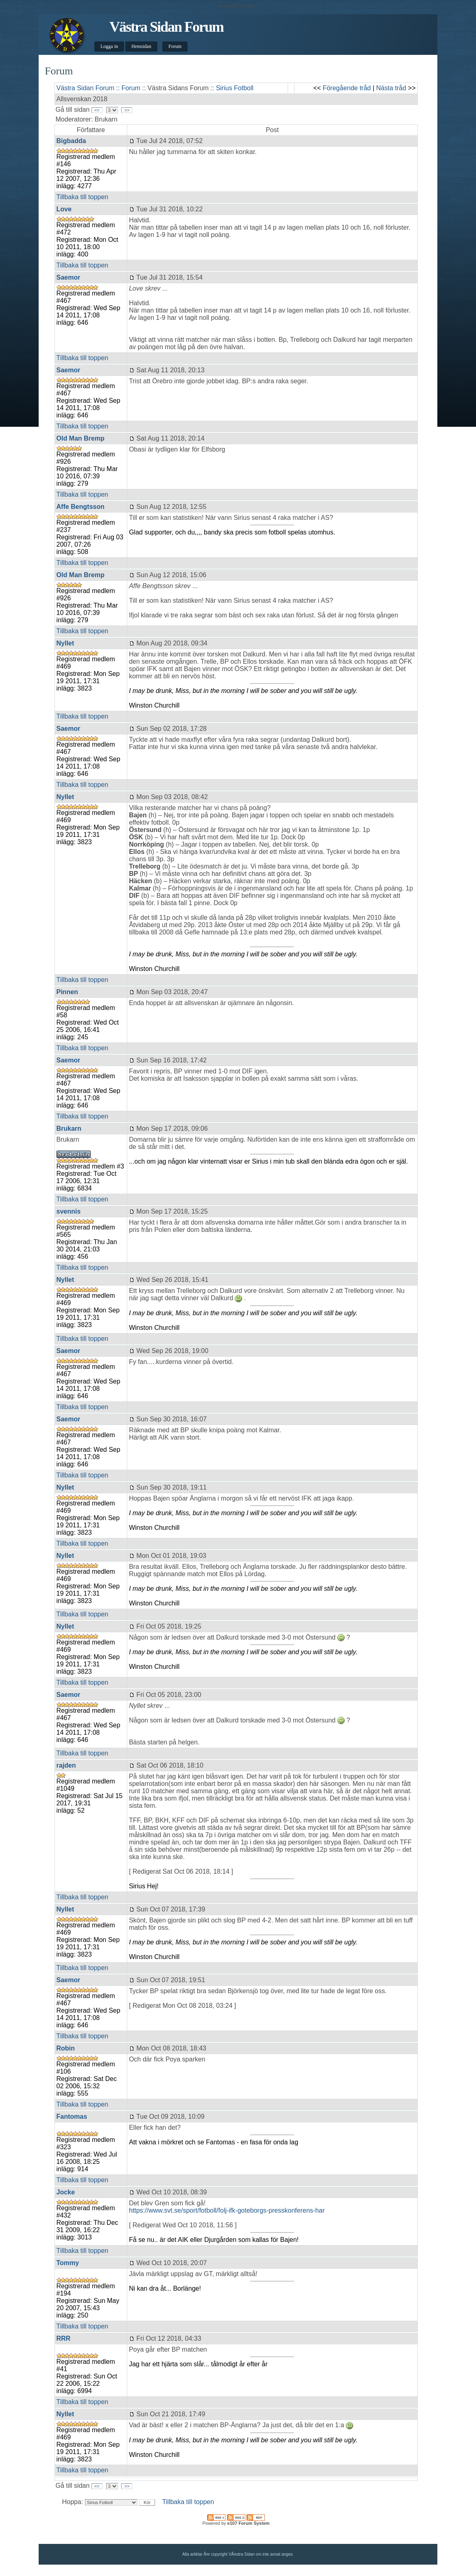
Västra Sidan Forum (166, 27)
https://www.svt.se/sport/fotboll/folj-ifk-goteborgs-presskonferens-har (227, 2210)
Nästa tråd (391, 88)
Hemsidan (141, 46)
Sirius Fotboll (234, 88)
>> (127, 110)
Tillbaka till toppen (82, 196)
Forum (174, 46)
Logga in (109, 46)
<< (97, 110)
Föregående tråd (347, 88)
